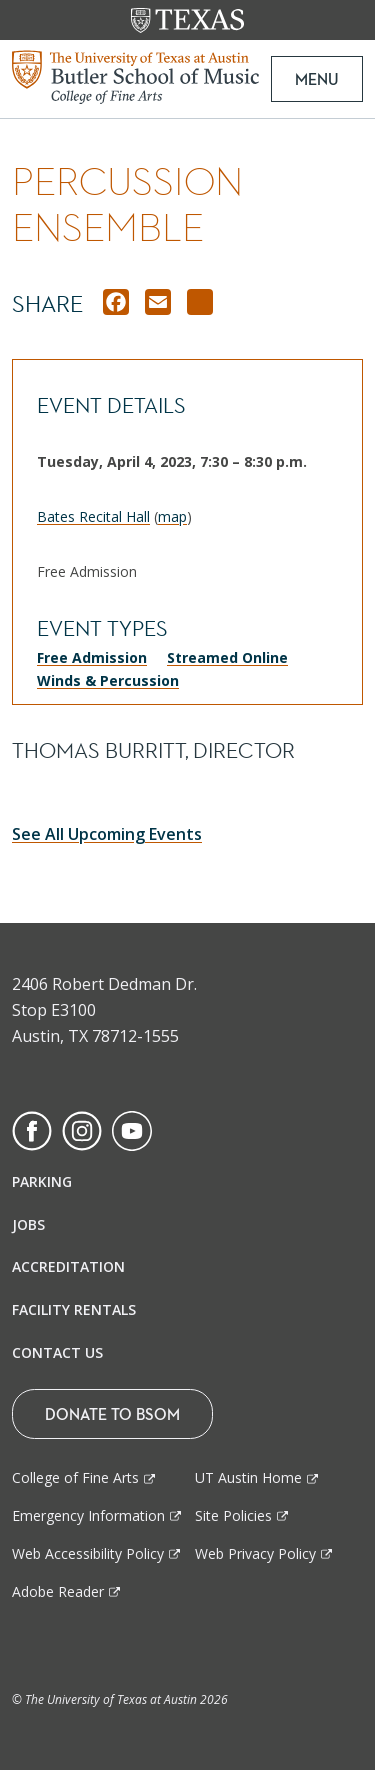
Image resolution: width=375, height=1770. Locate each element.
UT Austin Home (248, 1477)
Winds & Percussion (108, 680)
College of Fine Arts (75, 1477)
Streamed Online (227, 657)
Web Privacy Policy (255, 1553)
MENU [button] (317, 79)
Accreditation (68, 1266)
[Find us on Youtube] (132, 1129)
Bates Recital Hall (93, 516)
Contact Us (57, 1352)
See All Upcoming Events (107, 834)
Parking (42, 1181)
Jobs (28, 1224)
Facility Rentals (74, 1309)
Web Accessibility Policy (88, 1553)
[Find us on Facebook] (32, 1129)
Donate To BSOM (112, 1414)
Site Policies (233, 1515)
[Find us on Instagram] (82, 1129)
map (172, 516)
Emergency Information (88, 1515)
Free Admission (92, 657)
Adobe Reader (58, 1591)
